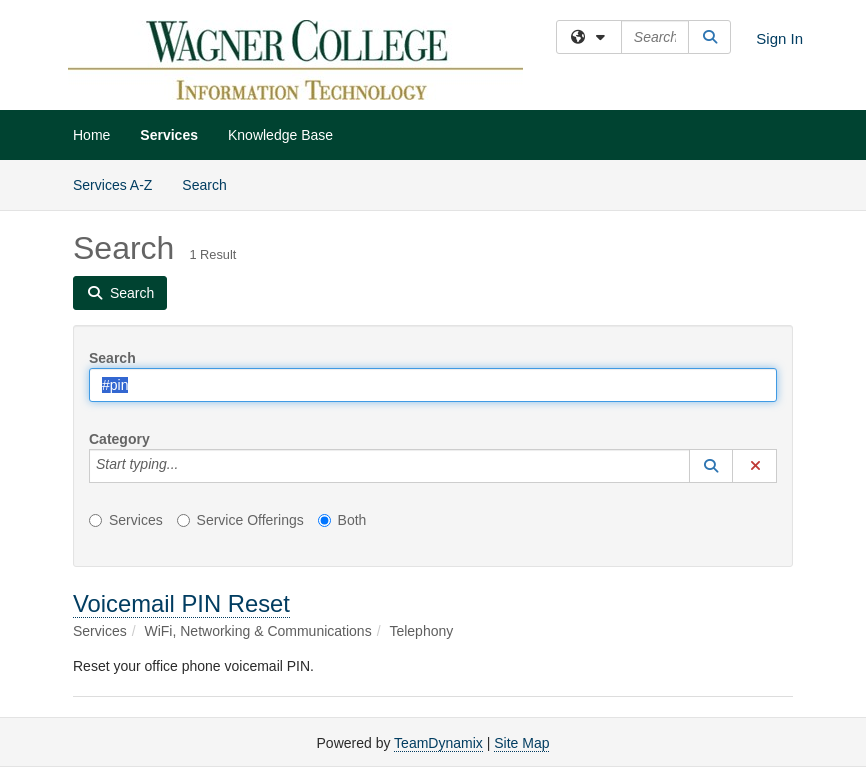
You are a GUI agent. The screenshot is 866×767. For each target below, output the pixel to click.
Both (342, 520)
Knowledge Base (280, 135)
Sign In (779, 38)
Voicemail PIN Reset (181, 603)
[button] (711, 466)
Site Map (521, 743)
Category (119, 439)
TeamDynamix (438, 743)
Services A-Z (112, 185)
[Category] (189, 466)
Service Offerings (240, 520)
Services (169, 135)
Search (211, 183)
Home (91, 135)
